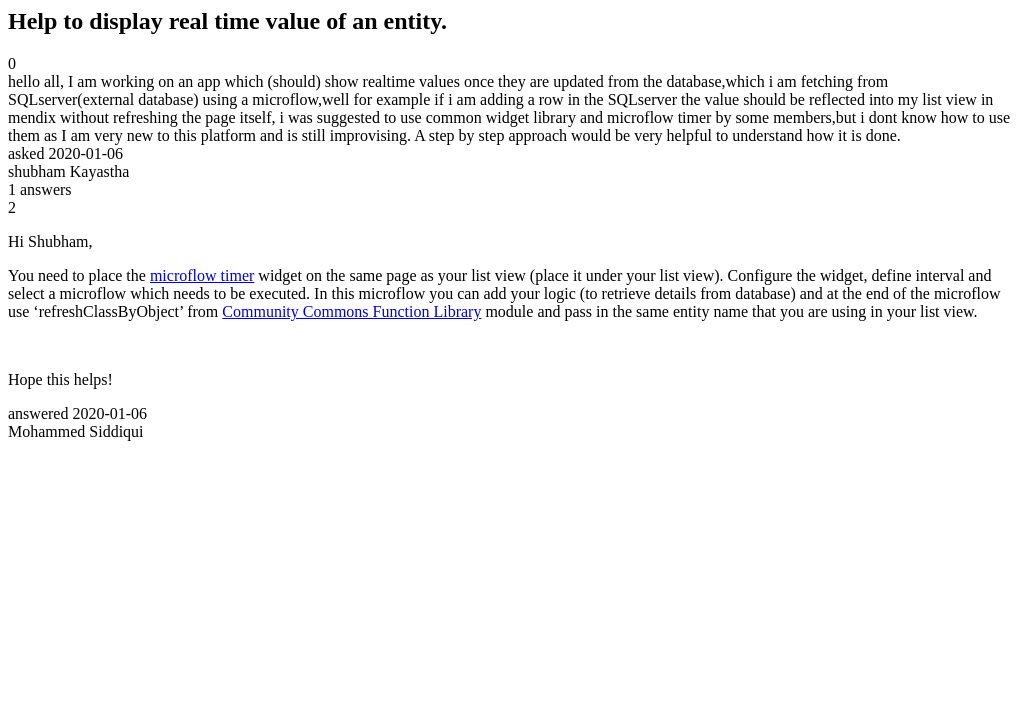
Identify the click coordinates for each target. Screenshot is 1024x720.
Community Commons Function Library (351, 311)
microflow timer (202, 275)
